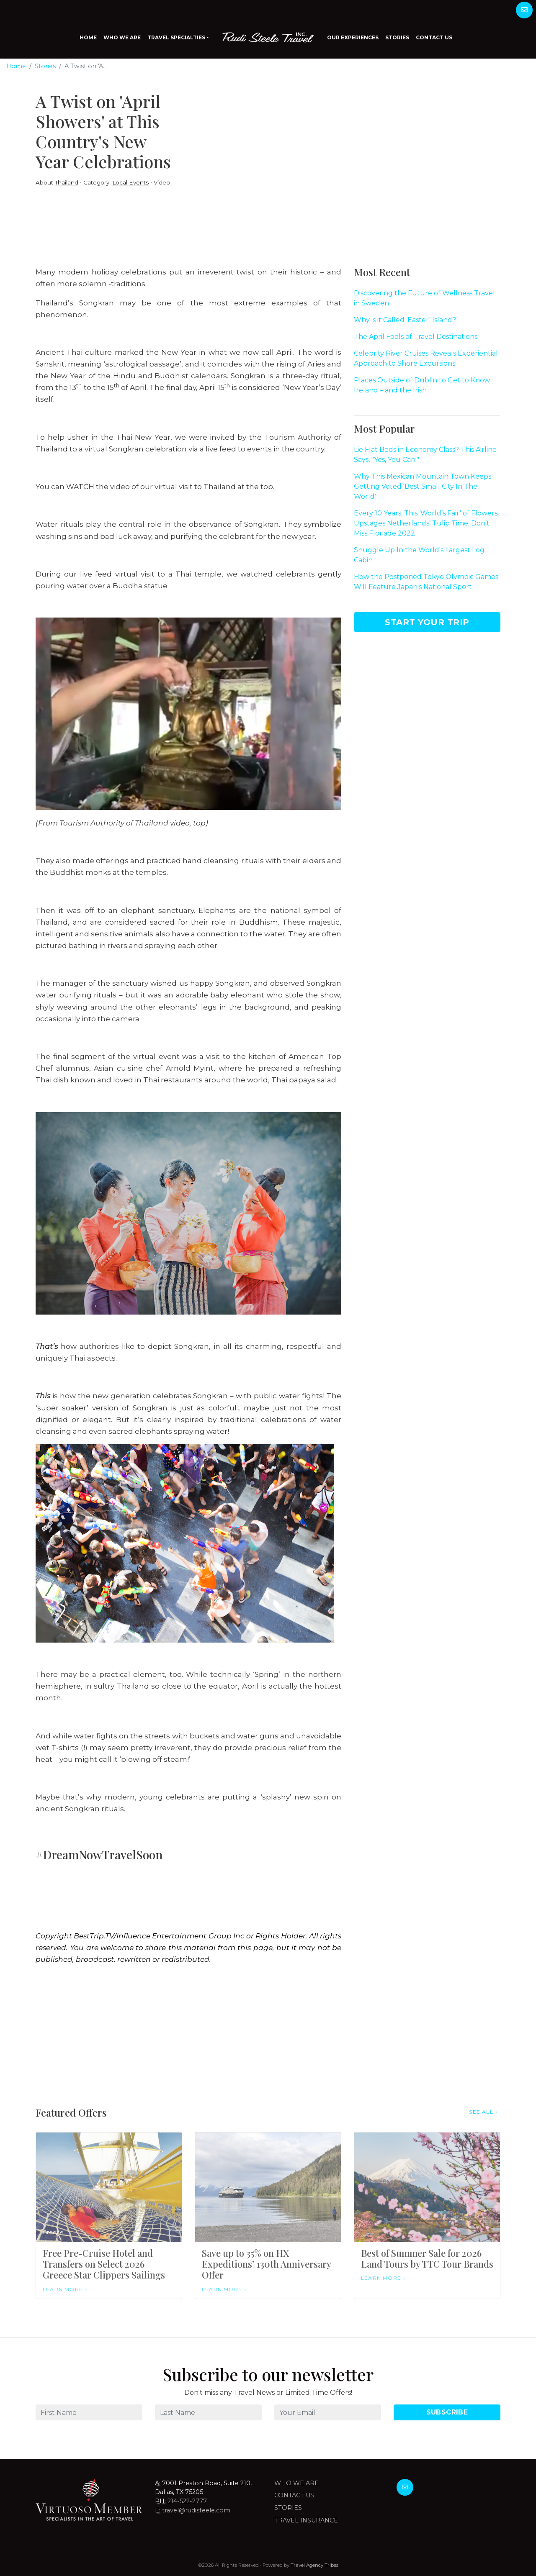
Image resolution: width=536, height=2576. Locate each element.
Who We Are (122, 37)
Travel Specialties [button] (176, 37)
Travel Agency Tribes (314, 2565)
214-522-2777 (187, 2501)
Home (88, 37)
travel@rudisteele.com (196, 2510)
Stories (397, 37)
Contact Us (434, 37)
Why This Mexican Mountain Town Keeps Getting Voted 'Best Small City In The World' (422, 486)
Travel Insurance (306, 2520)
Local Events (130, 182)
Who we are (296, 2483)
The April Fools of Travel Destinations (415, 337)
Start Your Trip (427, 622)
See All (481, 2112)
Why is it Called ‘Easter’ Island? (405, 320)
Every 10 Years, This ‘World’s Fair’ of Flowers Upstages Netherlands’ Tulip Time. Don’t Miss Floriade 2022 (425, 523)
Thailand (66, 182)
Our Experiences (353, 37)
